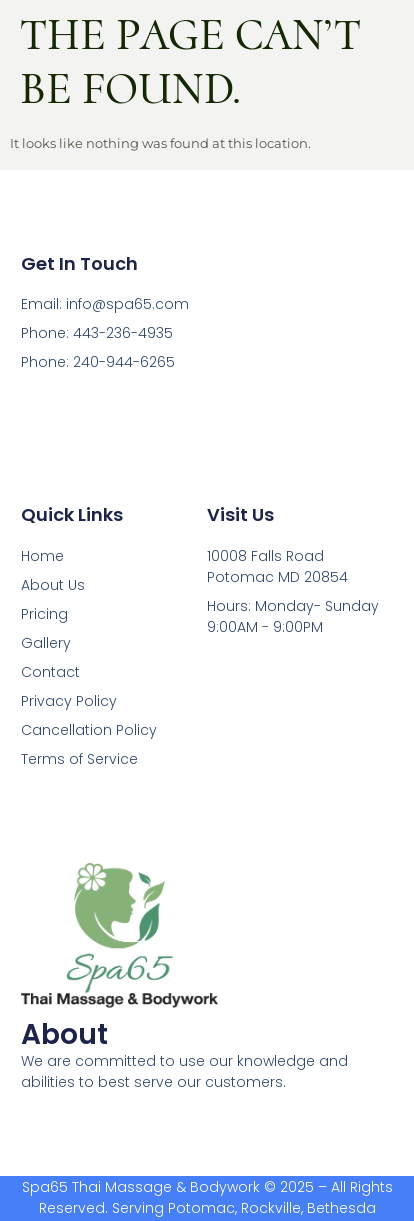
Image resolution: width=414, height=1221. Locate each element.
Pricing (44, 614)
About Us (53, 585)
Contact (50, 672)
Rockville (271, 1208)
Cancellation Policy (89, 730)
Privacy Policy (69, 701)
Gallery (46, 643)
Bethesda (341, 1208)
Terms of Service (79, 759)
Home (42, 556)
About (64, 1034)
